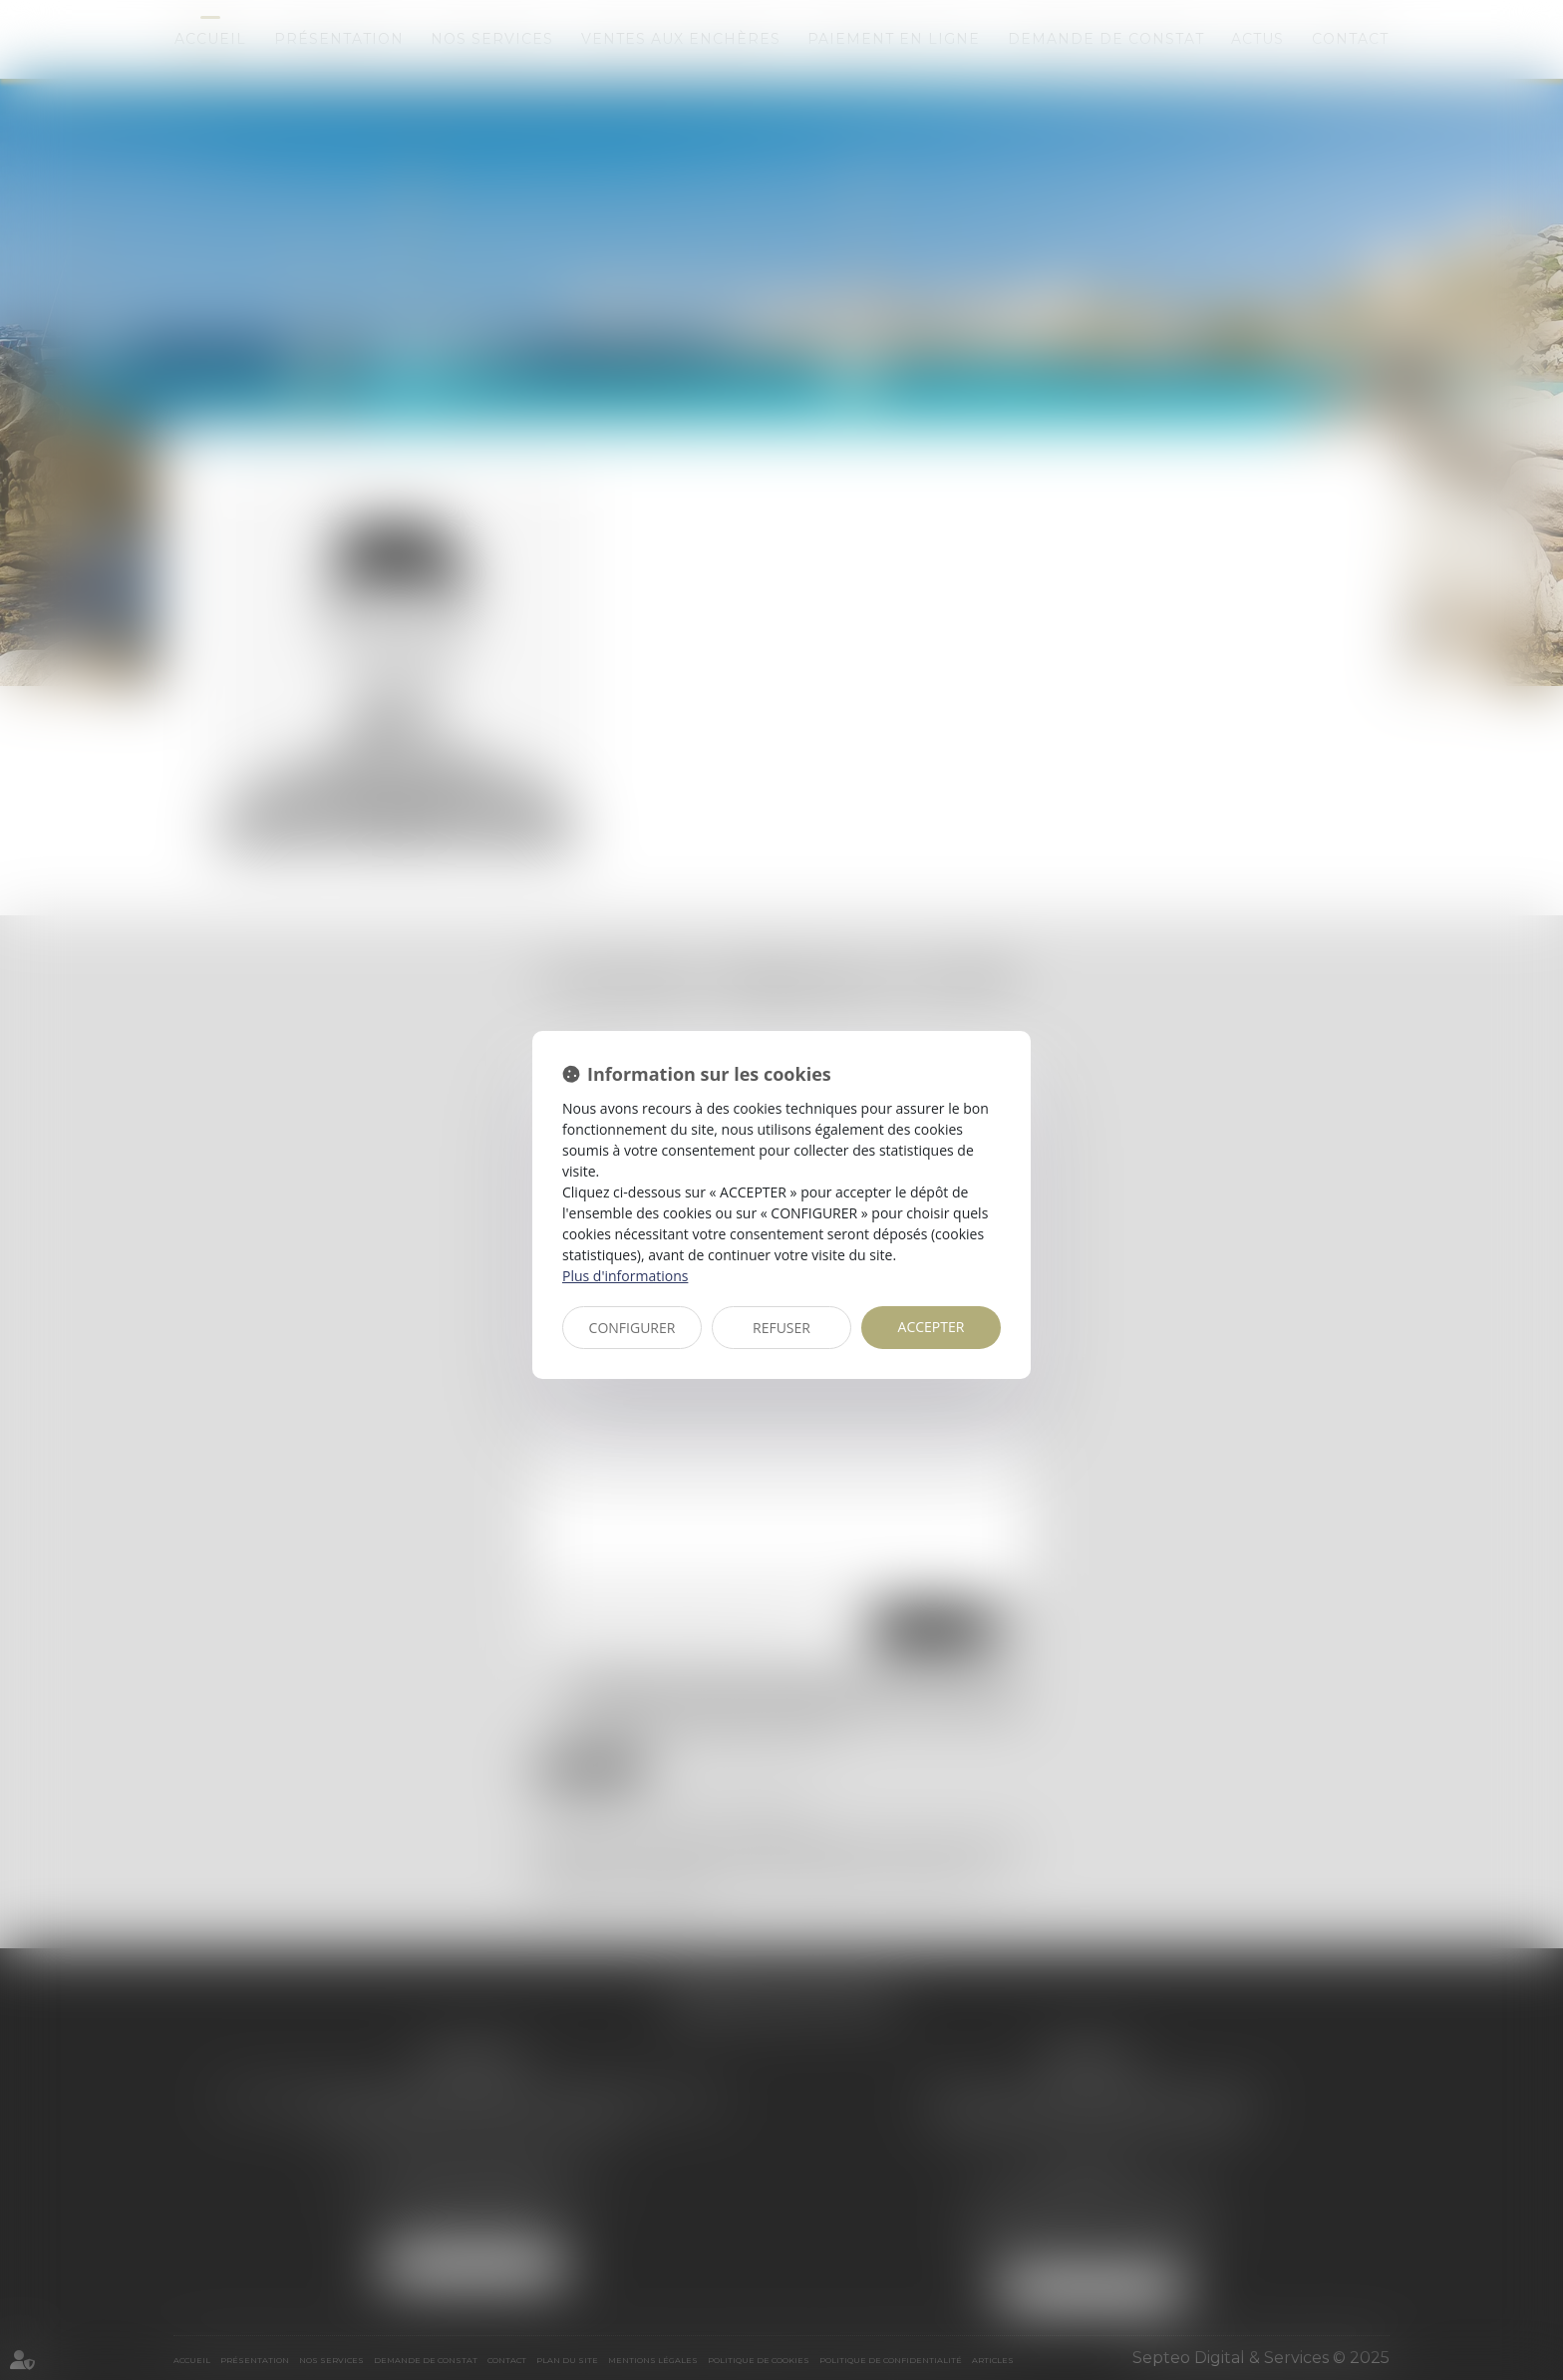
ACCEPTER (931, 1326)
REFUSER (781, 1327)
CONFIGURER (632, 1327)
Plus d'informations (625, 1275)
